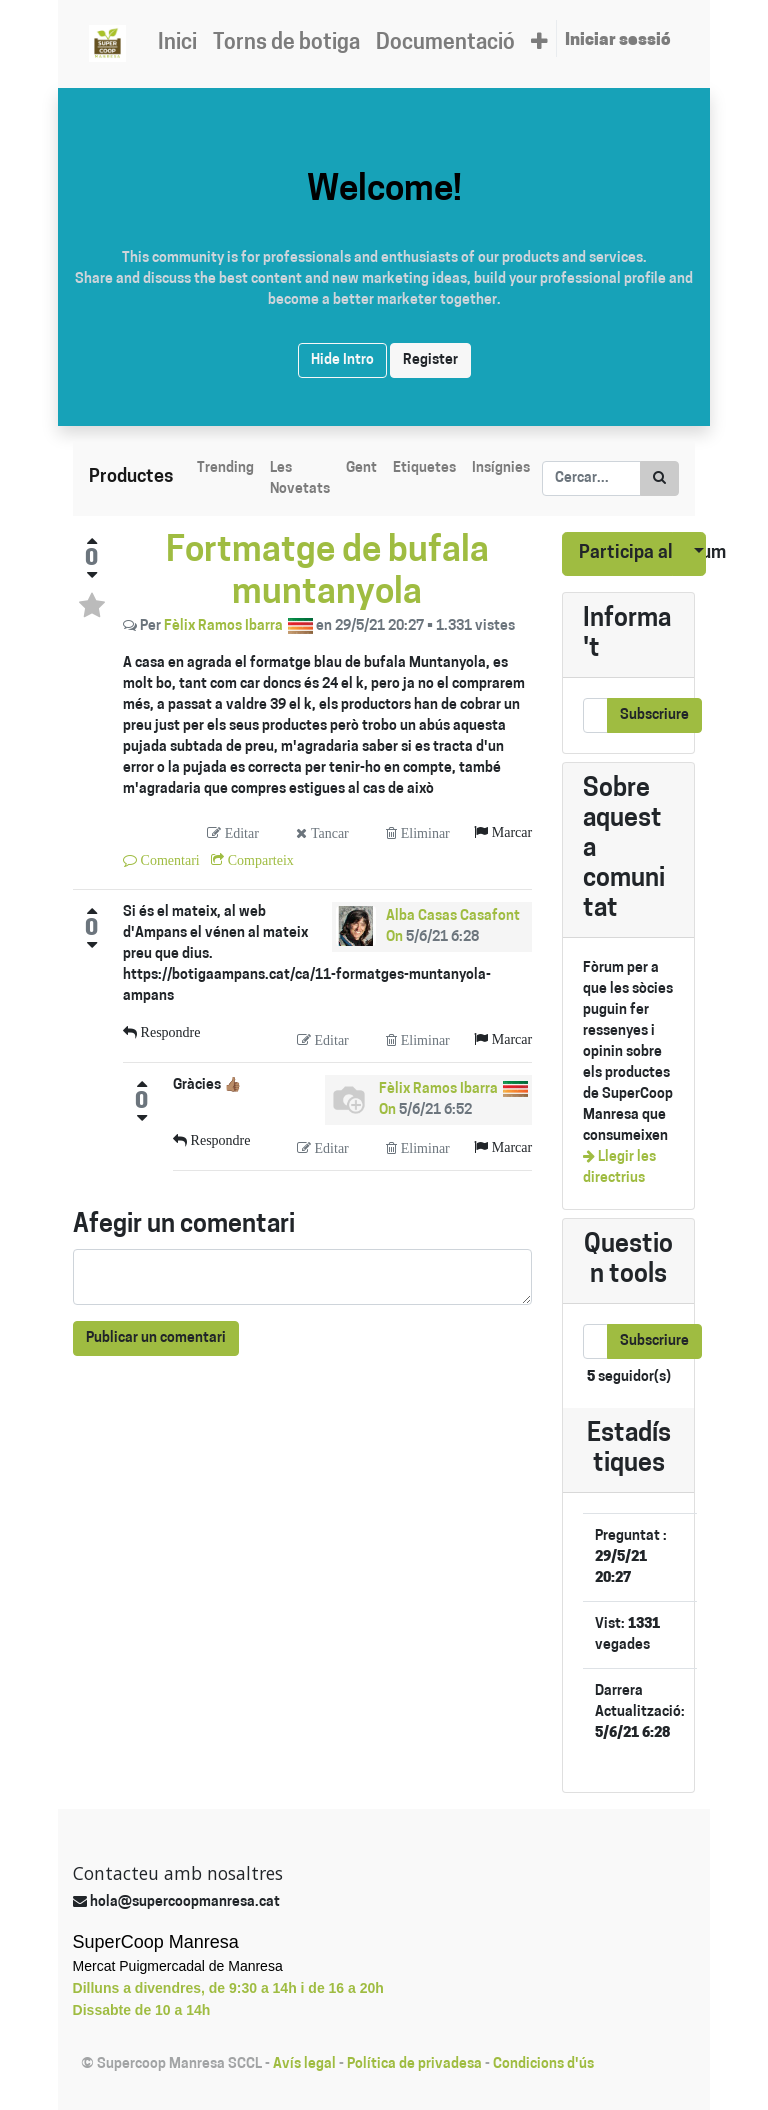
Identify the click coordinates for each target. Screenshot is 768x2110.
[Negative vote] (92, 575)
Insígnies (501, 468)
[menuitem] (177, 44)
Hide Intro (342, 360)
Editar (240, 833)
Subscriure (654, 715)
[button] (539, 44)
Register (430, 360)
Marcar (510, 832)
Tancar (328, 833)
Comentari (168, 860)
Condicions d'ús (543, 2064)
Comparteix (259, 860)
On (394, 937)
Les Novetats (300, 479)
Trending (225, 468)
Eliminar (423, 833)
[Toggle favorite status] (92, 606)
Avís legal (304, 2064)
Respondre (169, 1032)
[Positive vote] (92, 541)
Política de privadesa (414, 2064)
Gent (361, 468)
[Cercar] (659, 478)
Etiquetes (424, 468)
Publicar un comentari (156, 1338)
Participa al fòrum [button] (626, 553)
